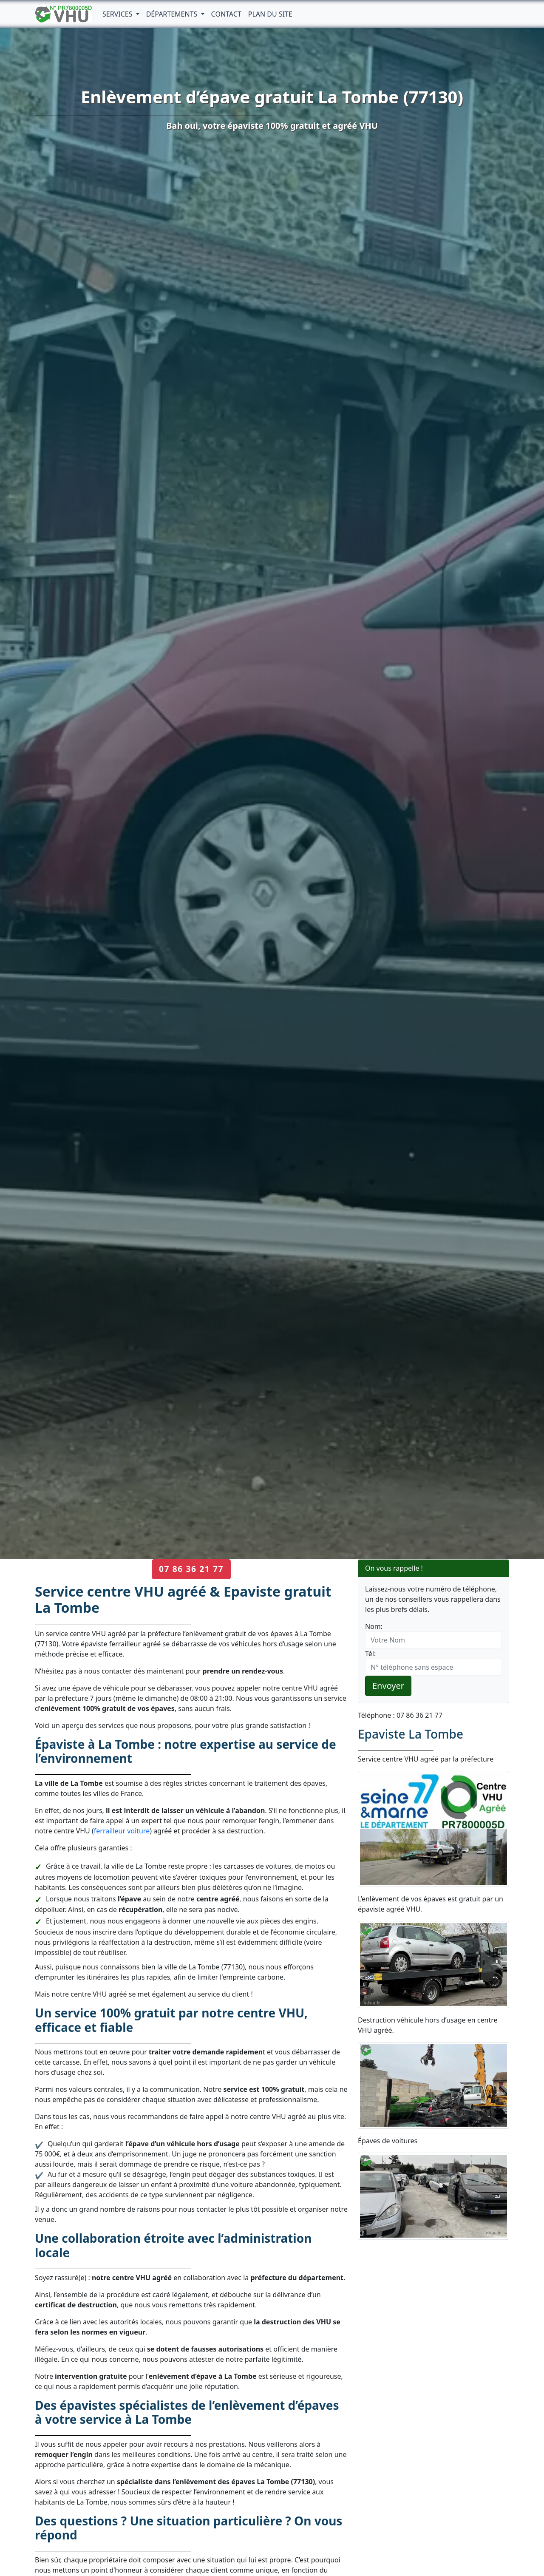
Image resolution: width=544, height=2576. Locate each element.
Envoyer (388, 1685)
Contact (226, 14)
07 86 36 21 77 (191, 1569)
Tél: (370, 1653)
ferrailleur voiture (122, 1831)
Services (118, 14)
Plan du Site (270, 14)
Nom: (373, 1626)
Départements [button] (172, 14)
